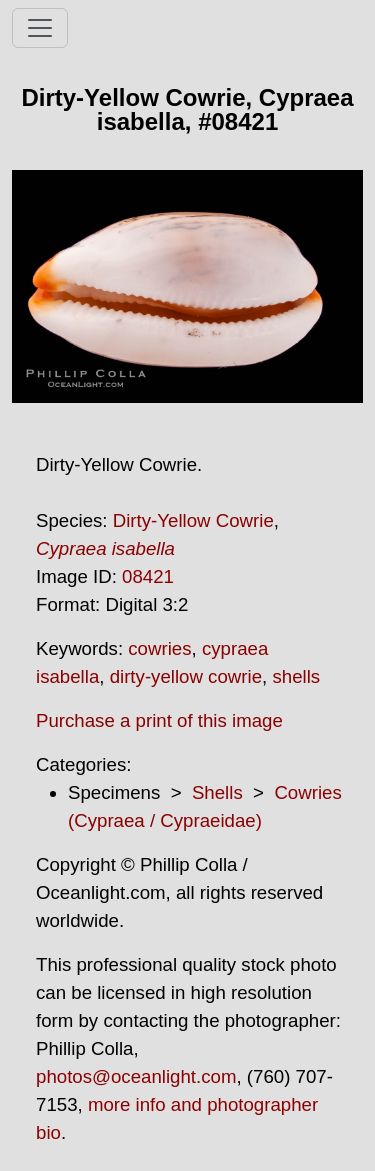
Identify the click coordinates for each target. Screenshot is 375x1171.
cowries (159, 648)
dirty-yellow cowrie (186, 676)
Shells (217, 792)
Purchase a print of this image (159, 720)
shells (296, 676)
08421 (148, 576)
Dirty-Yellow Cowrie (193, 520)
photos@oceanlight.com (136, 1076)
